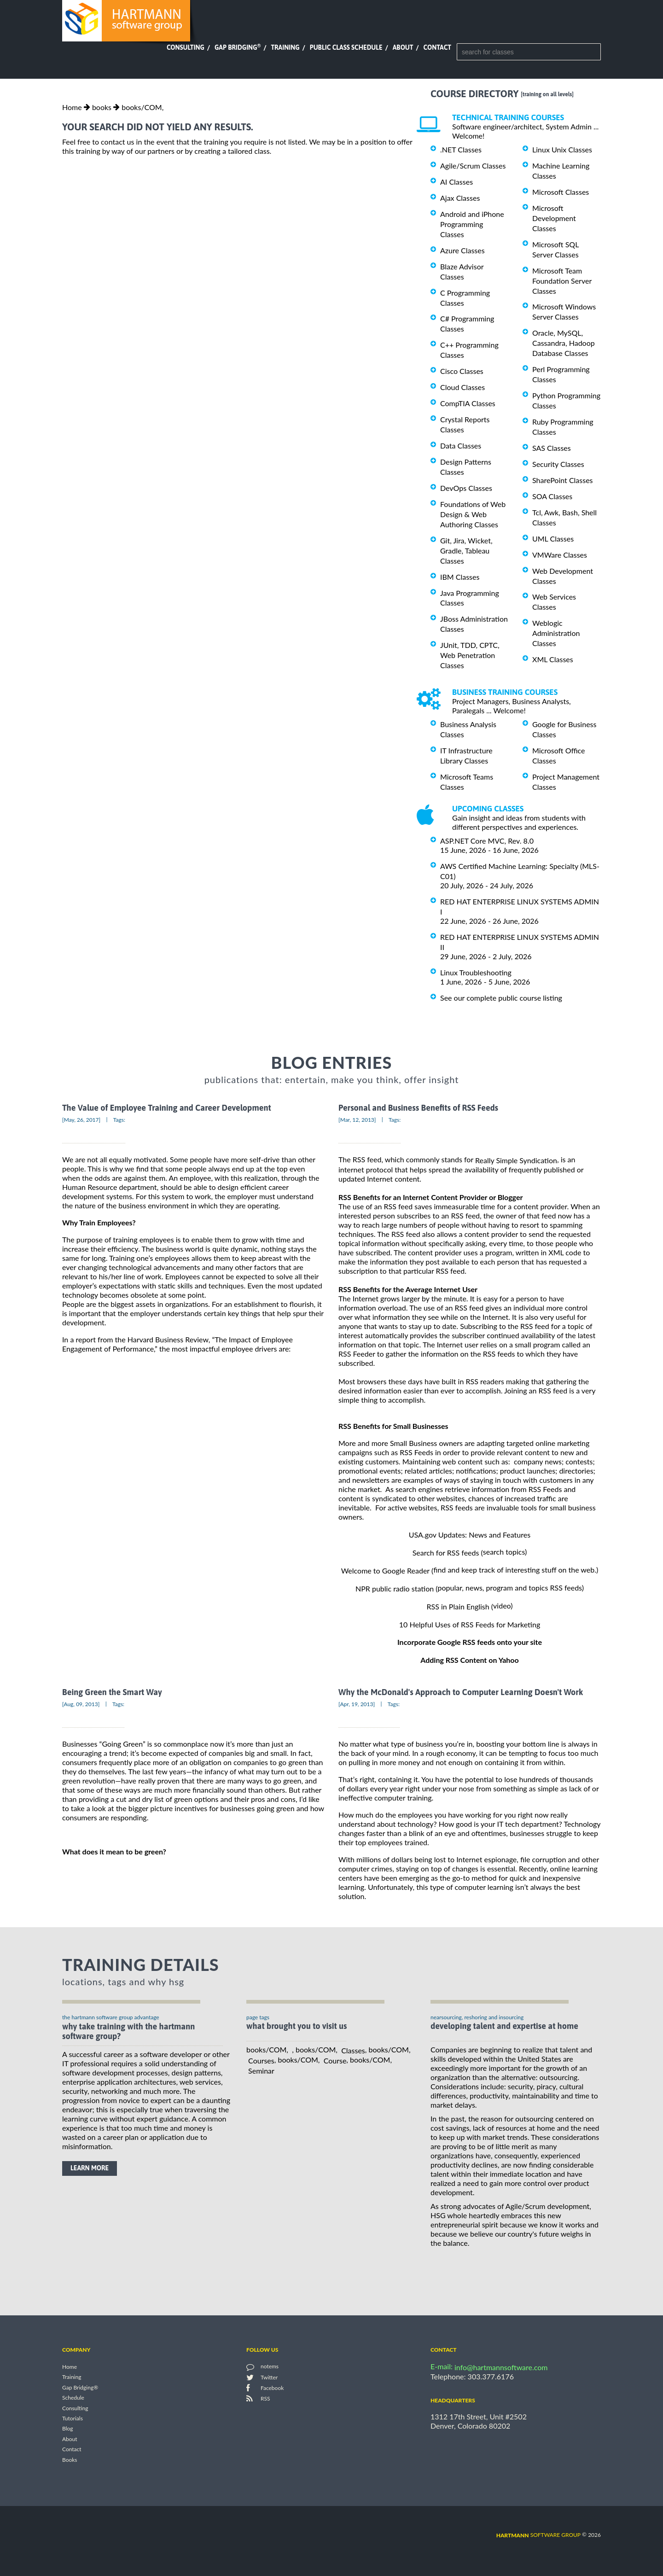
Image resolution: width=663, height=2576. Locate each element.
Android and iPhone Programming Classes (472, 224)
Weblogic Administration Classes (556, 632)
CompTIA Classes (467, 403)
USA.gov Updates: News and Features (469, 1534)
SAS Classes (551, 447)
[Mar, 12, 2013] (357, 1119)
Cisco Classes (461, 371)
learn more (89, 2168)
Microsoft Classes (560, 191)
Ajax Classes (460, 197)
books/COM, (142, 107)
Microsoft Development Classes (554, 218)
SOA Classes (552, 496)
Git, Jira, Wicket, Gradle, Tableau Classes (466, 550)
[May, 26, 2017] (81, 1119)
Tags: (119, 1119)
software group (538, 2534)
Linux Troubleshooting (476, 972)
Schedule (73, 2398)
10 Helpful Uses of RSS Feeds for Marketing (469, 1624)
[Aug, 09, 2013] (80, 1704)
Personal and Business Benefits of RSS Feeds (418, 1108)
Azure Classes (462, 250)
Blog (67, 2428)
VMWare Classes (559, 554)
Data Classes (460, 445)
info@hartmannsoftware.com (501, 2367)
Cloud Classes (462, 387)
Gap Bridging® (80, 2387)
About (403, 47)
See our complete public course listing (501, 997)
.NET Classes (461, 149)
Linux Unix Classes (562, 149)
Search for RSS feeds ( (448, 1552)
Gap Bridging (238, 47)
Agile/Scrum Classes (473, 165)
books (101, 107)
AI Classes (456, 181)
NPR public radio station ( (396, 1588)
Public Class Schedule (346, 47)
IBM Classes (459, 576)
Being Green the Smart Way (112, 1692)
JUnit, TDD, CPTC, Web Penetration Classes (470, 655)
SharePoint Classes (562, 480)
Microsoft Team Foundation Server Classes (562, 280)
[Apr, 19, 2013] (356, 1704)
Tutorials (72, 2418)
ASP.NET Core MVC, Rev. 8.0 (487, 840)
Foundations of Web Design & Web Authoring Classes (473, 514)
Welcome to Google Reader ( (387, 1570)
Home (72, 107)
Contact (437, 47)
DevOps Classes (466, 488)
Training (285, 47)
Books (69, 2459)
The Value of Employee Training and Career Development (166, 1108)
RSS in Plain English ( (460, 1606)
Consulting (185, 47)
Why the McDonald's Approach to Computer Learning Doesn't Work (460, 1692)
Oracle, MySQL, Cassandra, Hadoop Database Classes (563, 342)
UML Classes (553, 538)
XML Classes (552, 659)
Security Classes (558, 464)
